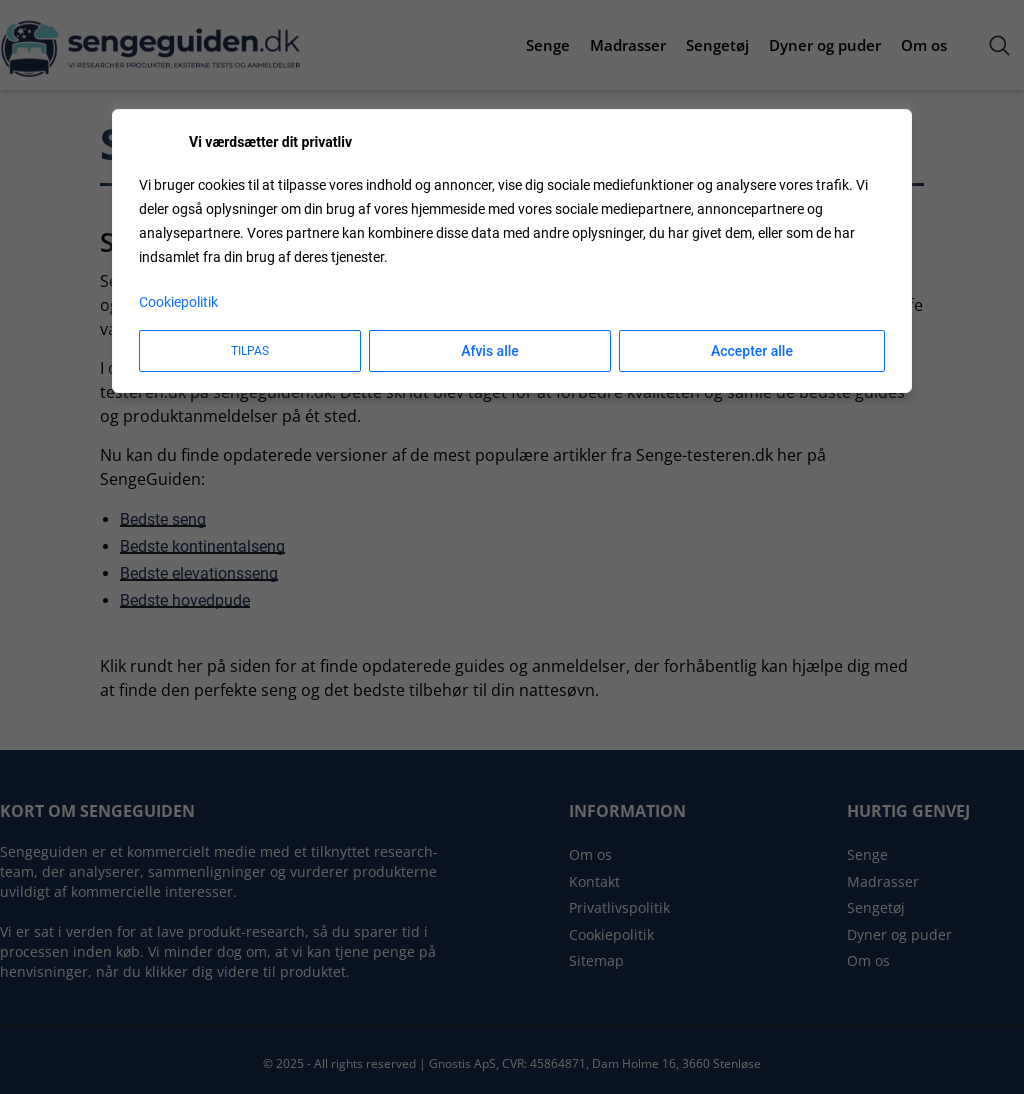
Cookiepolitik (178, 302)
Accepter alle (752, 351)
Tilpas (250, 351)
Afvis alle (490, 351)
